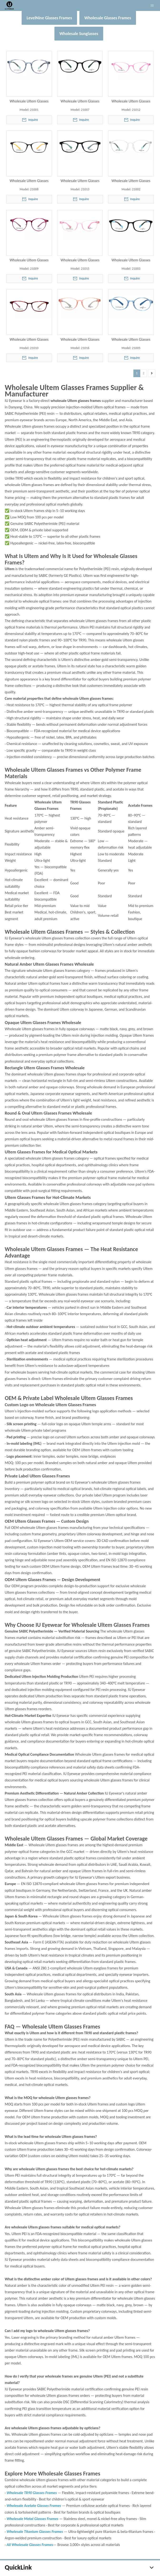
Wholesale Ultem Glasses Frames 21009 (29, 268)
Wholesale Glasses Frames (107, 17)
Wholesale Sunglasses (78, 33)
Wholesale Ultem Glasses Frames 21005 (131, 350)
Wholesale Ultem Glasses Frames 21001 (29, 104)
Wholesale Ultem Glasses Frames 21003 (131, 268)
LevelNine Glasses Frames (49, 17)
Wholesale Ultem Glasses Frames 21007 (80, 104)
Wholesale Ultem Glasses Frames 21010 (29, 350)
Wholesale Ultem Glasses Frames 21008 (29, 186)
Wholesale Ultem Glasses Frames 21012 (131, 104)
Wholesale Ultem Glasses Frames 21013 (80, 186)
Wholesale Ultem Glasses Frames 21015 (80, 268)
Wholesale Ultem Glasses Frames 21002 (131, 186)
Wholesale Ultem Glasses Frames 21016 (80, 350)
